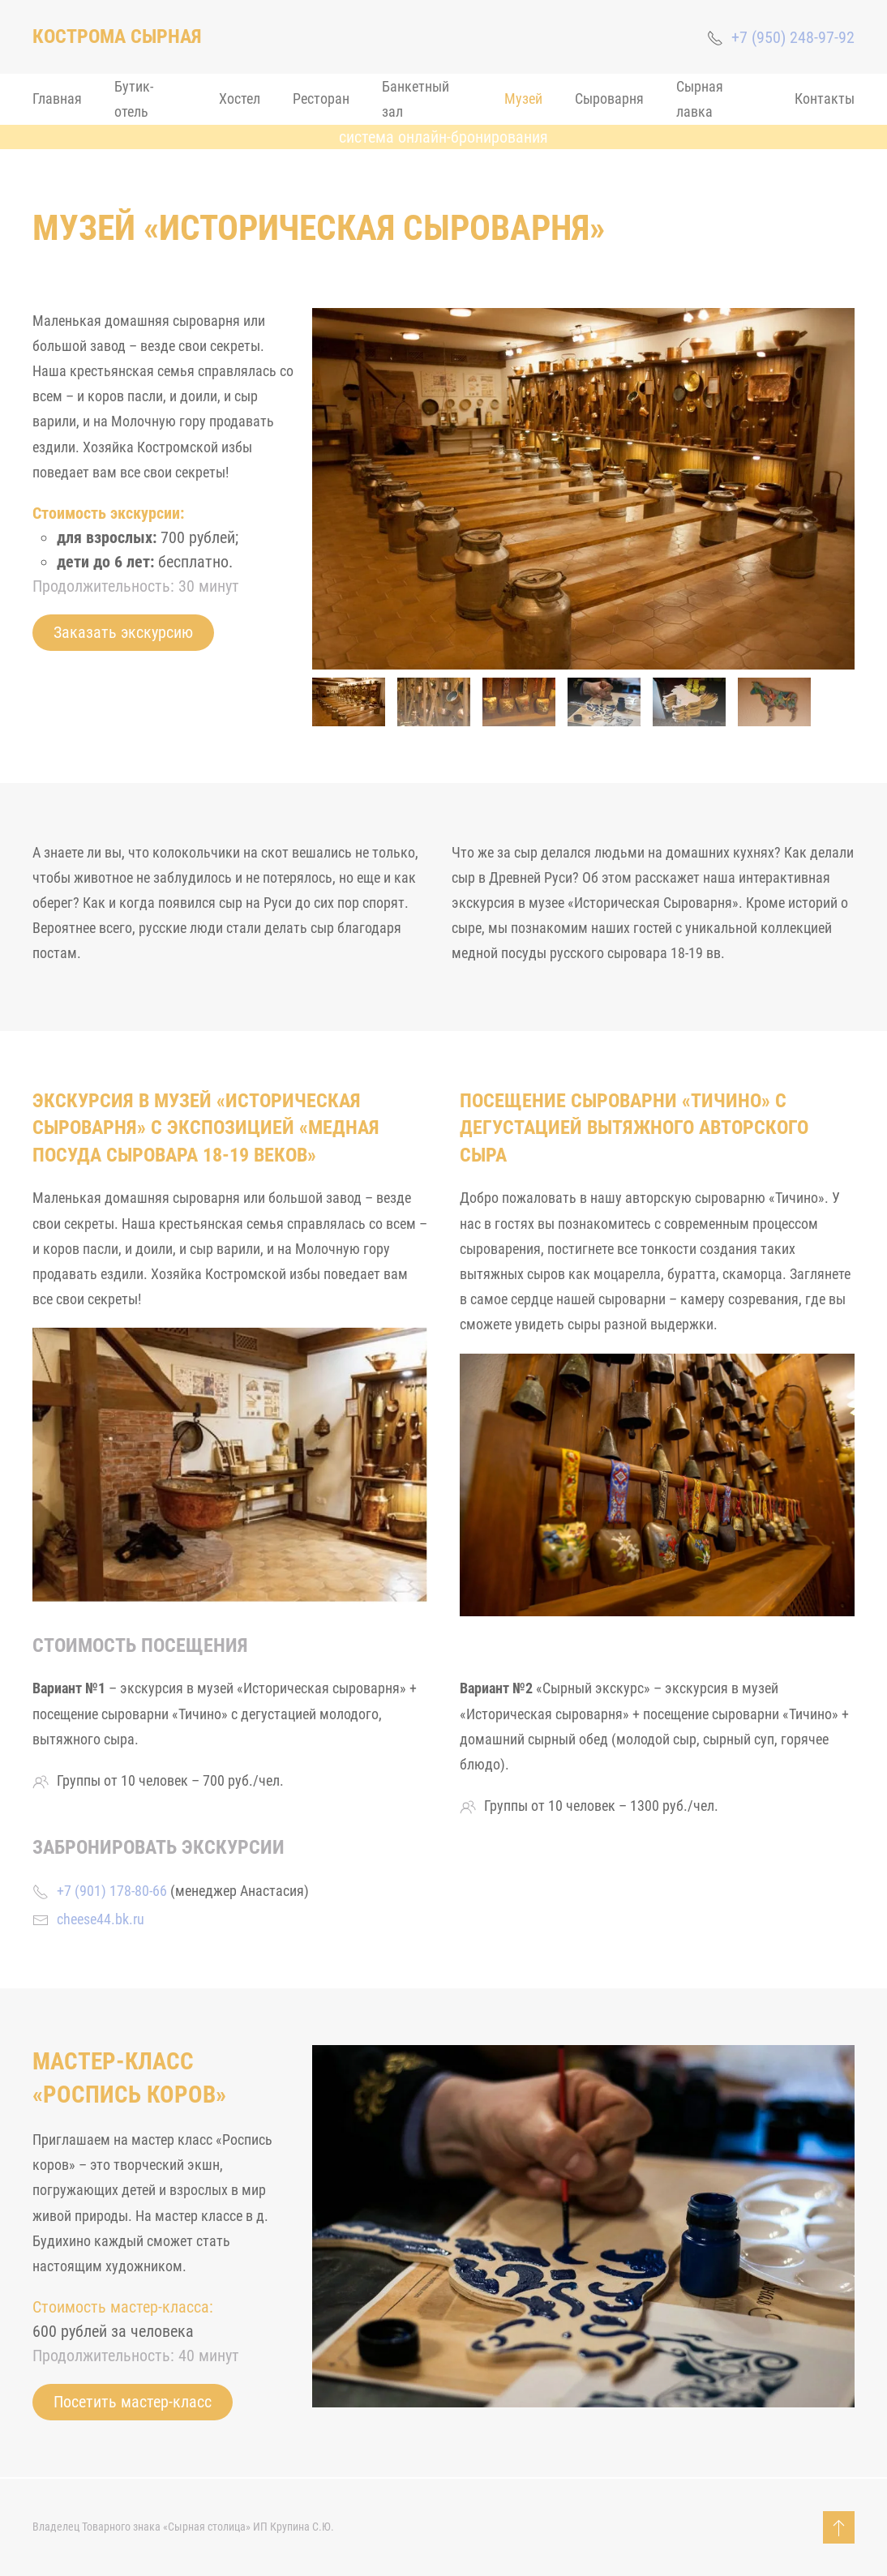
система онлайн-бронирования (443, 137)
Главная (57, 98)
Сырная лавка (699, 99)
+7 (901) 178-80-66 (112, 1890)
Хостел (239, 98)
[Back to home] (117, 36)
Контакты (825, 98)
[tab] (348, 702)
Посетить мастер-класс (133, 2401)
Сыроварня (609, 98)
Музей (523, 98)
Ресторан (321, 98)
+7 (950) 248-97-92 (793, 37)
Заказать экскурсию (123, 632)
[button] (839, 2527)
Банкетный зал (415, 99)
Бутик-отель (133, 99)
